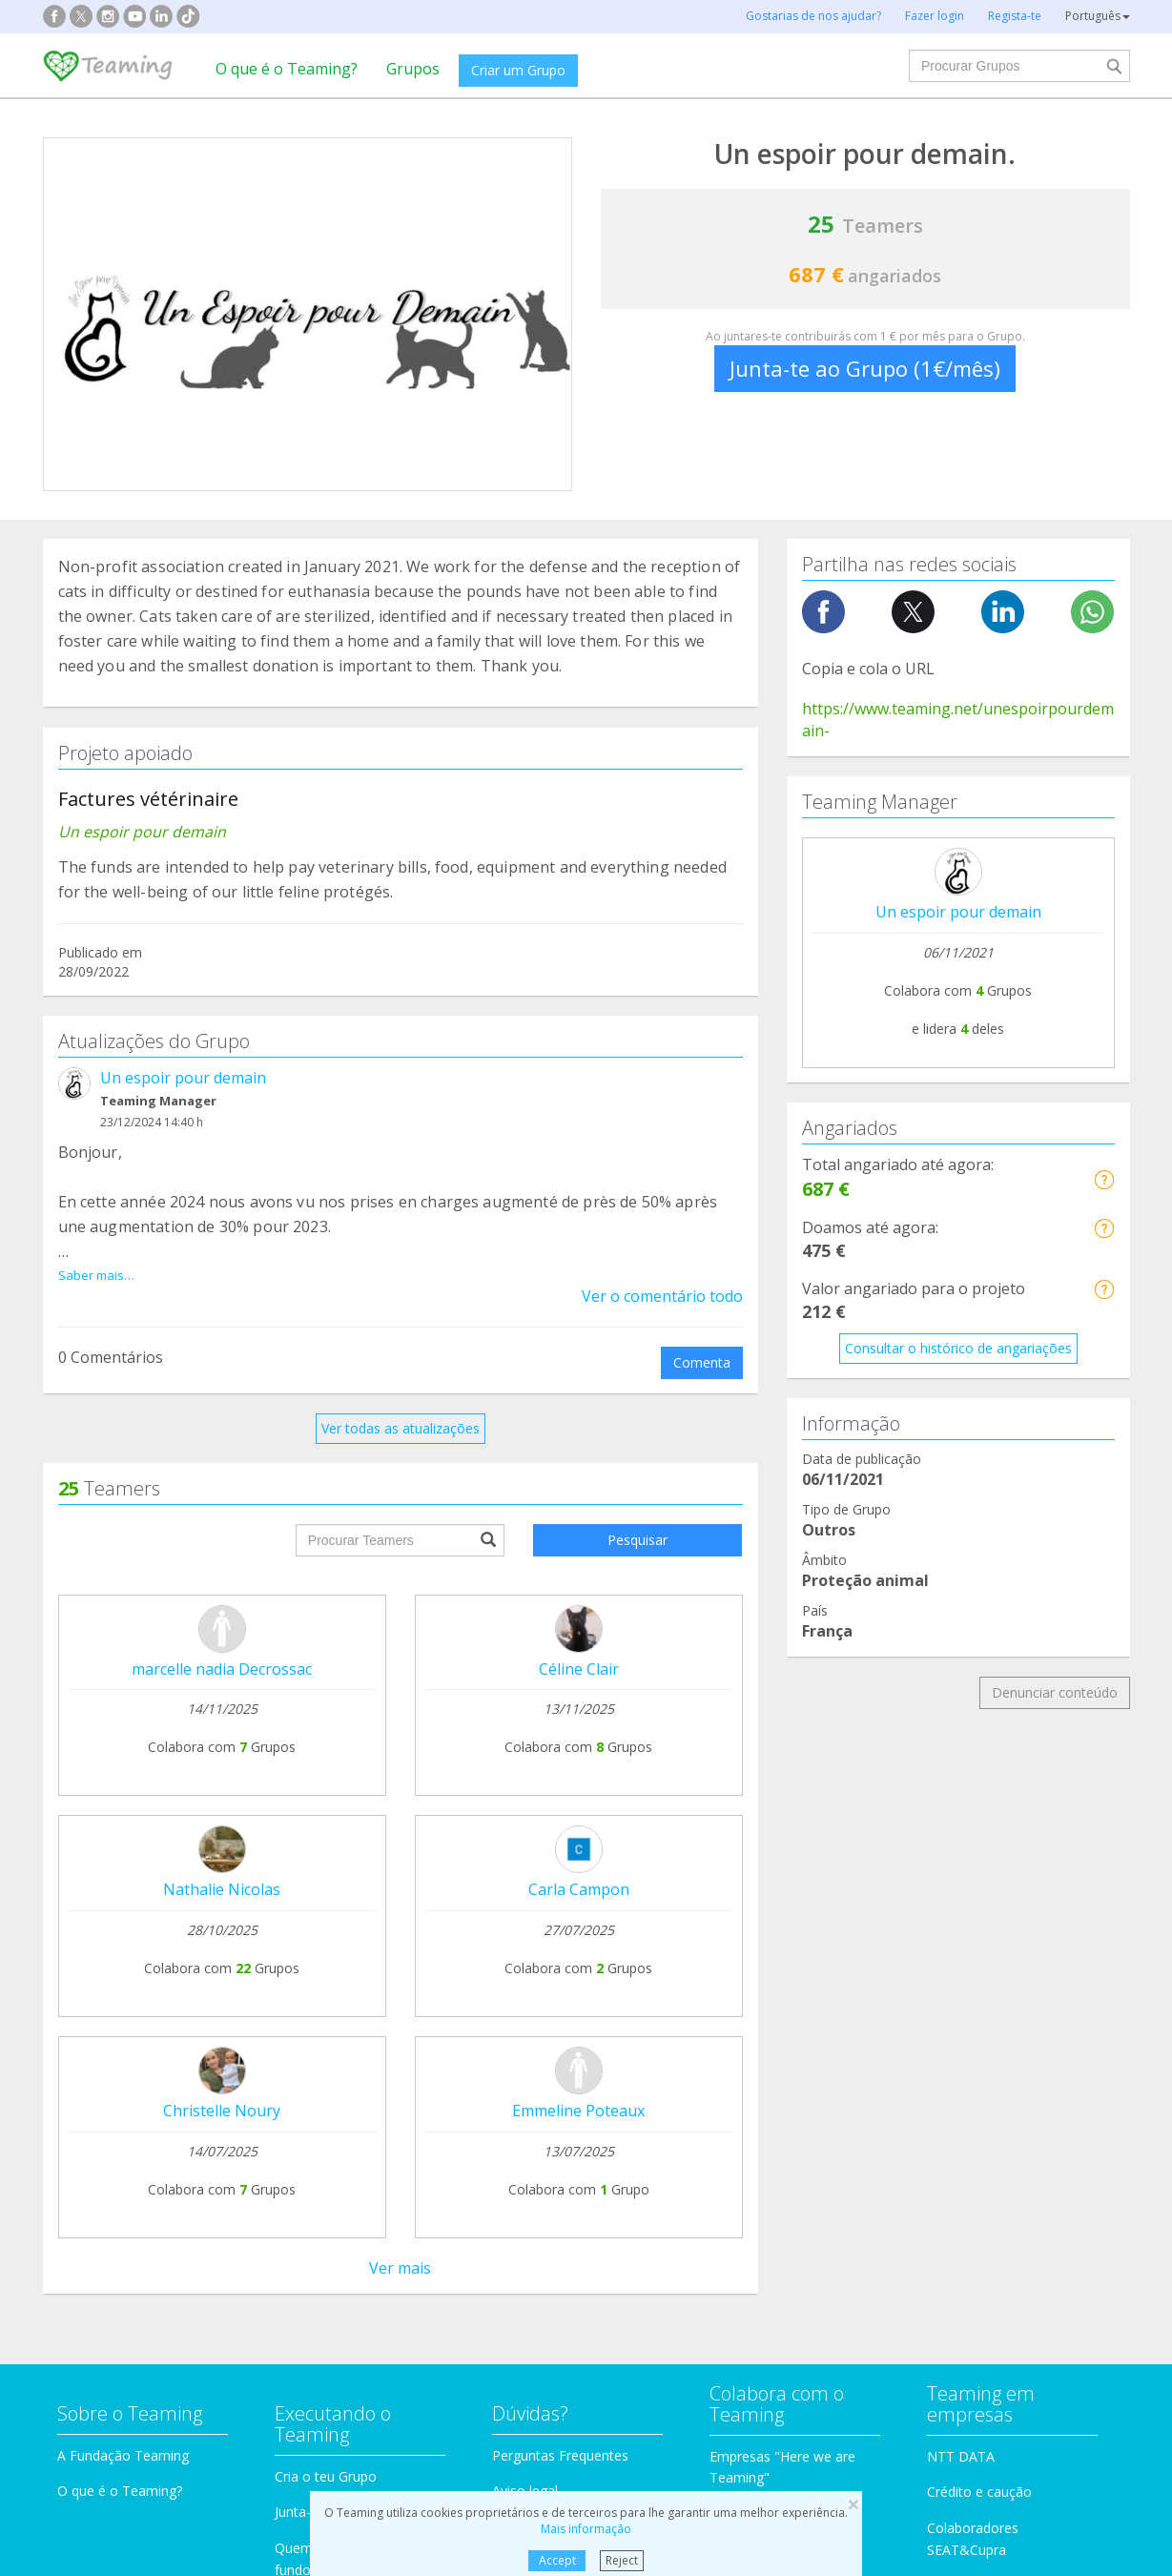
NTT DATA (961, 1851)
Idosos (915, 2114)
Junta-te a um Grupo (338, 1907)
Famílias (640, 2079)
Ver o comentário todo (662, 1274)
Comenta (701, 1340)
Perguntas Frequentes (560, 1850)
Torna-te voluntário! (771, 1945)
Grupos (413, 68)
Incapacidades (379, 2114)
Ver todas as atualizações (400, 1406)
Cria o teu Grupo (326, 1871)
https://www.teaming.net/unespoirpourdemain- (958, 719)
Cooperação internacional (136, 2194)
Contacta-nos (534, 1922)
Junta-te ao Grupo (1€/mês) (865, 368)
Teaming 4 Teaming (771, 1909)
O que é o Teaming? (287, 68)
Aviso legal (525, 1886)
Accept (557, 2560)
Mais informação (586, 2529)
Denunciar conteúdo (1055, 1692)
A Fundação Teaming (123, 1850)
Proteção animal (387, 2079)
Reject (622, 2560)
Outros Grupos (939, 2150)
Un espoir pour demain (183, 1077)
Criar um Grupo (518, 70)
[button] (1104, 1179)
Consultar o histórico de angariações (958, 1348)
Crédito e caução (979, 1887)
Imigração (646, 2150)
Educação (366, 2150)
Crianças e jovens (669, 2114)
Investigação (933, 2079)
